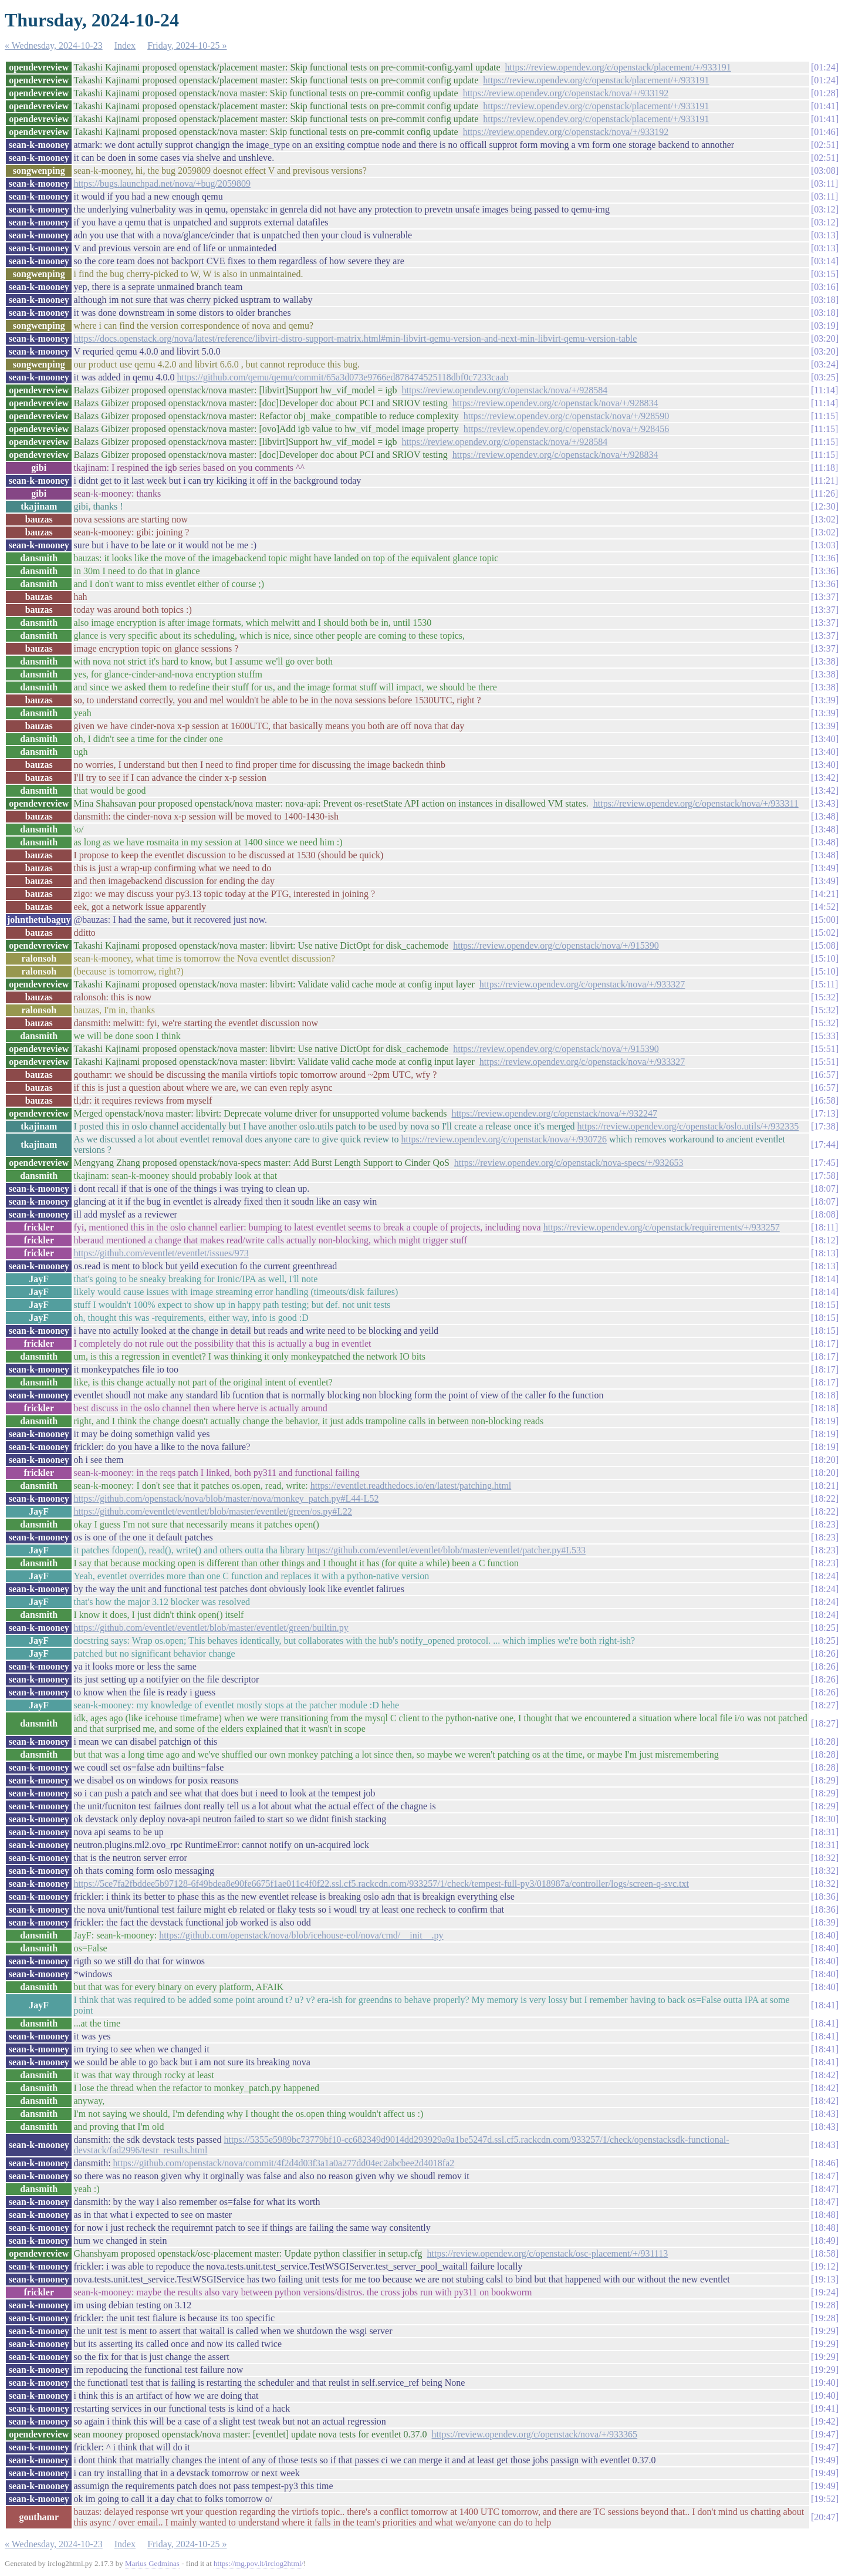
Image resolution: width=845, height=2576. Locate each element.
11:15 (824, 416)
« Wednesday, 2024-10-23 (54, 45)
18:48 (824, 2215)
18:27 (824, 1705)
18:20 (824, 1460)
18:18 (824, 1395)
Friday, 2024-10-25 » (187, 45)
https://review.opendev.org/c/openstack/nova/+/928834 (555, 403)
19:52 (824, 2499)
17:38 (824, 1126)
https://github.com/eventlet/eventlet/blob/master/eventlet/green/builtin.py (210, 1628)
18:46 (824, 2163)
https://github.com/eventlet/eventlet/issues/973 (160, 1253)
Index (125, 45)
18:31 (824, 1832)
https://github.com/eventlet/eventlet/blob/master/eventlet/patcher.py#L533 (446, 1550)
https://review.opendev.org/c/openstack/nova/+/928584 (505, 390)
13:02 (824, 519)
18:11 (824, 1227)
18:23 (824, 1524)
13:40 (824, 739)
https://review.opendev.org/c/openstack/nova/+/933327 (582, 984)
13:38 (824, 661)
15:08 (824, 945)
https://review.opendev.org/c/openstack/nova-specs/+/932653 (569, 1163)
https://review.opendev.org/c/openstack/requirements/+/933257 (661, 1227)
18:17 (824, 1343)
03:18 (824, 300)
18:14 (824, 1279)
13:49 (824, 868)
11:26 (824, 493)
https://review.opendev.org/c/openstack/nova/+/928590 (567, 416)
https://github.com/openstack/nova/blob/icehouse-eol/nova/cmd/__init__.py (301, 1935)
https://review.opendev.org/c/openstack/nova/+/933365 (535, 2434)
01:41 (824, 106)
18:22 (824, 1498)
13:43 (824, 803)
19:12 (824, 2266)
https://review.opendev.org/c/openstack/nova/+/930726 (504, 1139)
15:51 (824, 1049)
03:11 (824, 183)
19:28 (824, 2305)
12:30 (824, 506)
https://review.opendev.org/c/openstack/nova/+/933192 (566, 93)
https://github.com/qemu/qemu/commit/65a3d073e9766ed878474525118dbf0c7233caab (342, 377)
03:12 (824, 209)
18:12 (824, 1240)
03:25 (824, 377)
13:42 (824, 778)
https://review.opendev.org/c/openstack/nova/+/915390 (556, 945)
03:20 (824, 338)
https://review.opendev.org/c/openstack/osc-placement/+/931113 (547, 2253)
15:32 (824, 997)
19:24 (824, 2292)
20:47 (824, 2517)
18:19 (824, 1421)
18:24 (824, 1576)
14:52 (824, 907)
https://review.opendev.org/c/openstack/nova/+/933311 (696, 803)
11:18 (824, 468)
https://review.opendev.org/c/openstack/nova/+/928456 (567, 429)
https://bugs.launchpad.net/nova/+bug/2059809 (161, 183)
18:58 (824, 2253)
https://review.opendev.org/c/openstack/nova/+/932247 (554, 1113)
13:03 (824, 545)
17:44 (824, 1144)
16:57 (824, 1075)
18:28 (824, 1741)
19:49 (824, 2460)
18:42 (824, 2075)
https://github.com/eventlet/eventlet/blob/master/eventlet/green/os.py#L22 (212, 1511)
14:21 (824, 894)
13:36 (824, 558)
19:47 (824, 2434)
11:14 (824, 390)
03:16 (824, 287)
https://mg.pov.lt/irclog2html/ (258, 2563)
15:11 (824, 984)
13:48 (824, 816)
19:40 (824, 2383)
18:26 (824, 1653)
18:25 (824, 1628)
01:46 (824, 132)
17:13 (824, 1113)
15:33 (824, 1036)
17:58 (824, 1176)
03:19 (824, 326)
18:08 (824, 1214)
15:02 (824, 933)
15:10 (824, 958)
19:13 (824, 2279)
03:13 (824, 235)
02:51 (824, 145)
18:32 (824, 1858)
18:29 (824, 1780)
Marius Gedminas (152, 2563)
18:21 (824, 1486)
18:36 (824, 1896)
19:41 (824, 2408)
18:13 (824, 1253)
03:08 (824, 171)
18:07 (824, 1188)
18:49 (824, 2240)
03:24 (824, 364)
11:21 (824, 480)
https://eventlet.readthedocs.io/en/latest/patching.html (411, 1486)
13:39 (824, 700)
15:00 (824, 920)
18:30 (824, 1819)
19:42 (824, 2421)
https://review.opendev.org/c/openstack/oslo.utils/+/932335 (688, 1126)
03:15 (824, 274)
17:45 (824, 1163)
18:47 (824, 2176)
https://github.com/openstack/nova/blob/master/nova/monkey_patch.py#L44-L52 (225, 1498)
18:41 (824, 2005)
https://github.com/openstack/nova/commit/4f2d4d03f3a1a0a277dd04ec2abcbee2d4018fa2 (284, 2163)
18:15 (824, 1305)
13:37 (824, 597)
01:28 (824, 93)
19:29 (824, 2331)
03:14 (824, 261)
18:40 (824, 1935)
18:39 (824, 1922)
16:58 (824, 1100)
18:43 (824, 2114)
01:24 (824, 67)
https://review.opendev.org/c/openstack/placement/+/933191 (618, 67)
